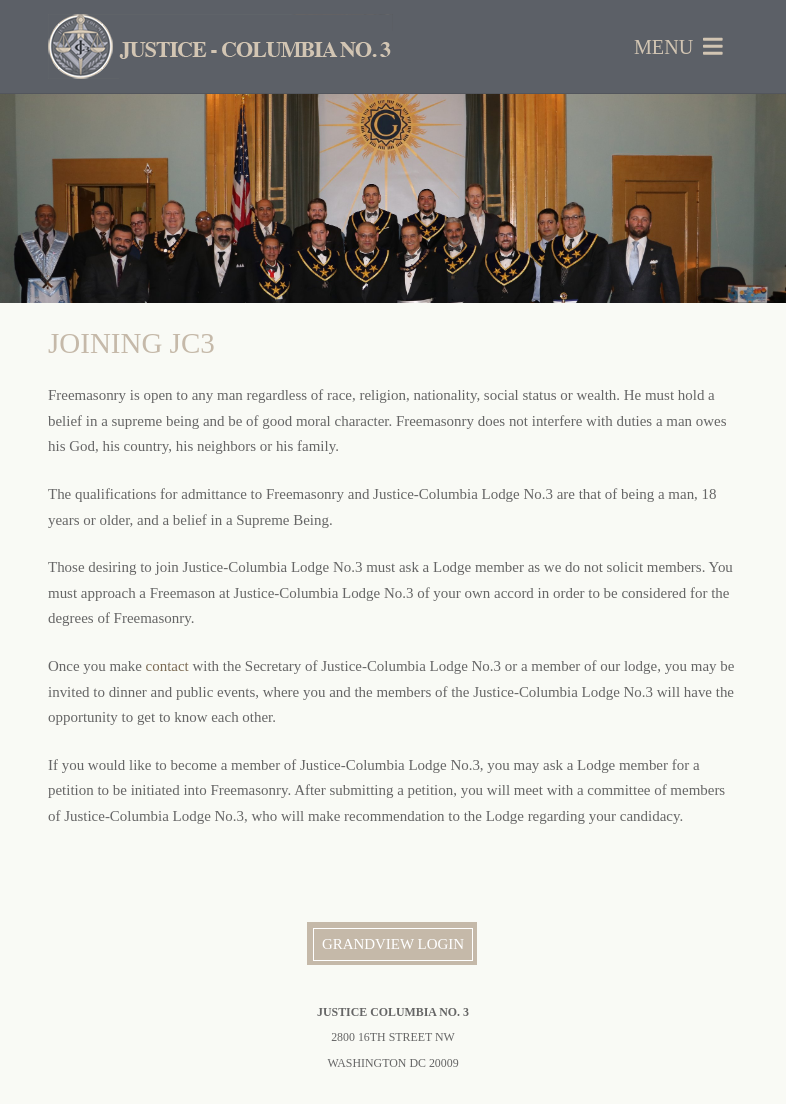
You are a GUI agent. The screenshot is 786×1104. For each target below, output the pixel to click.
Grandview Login (393, 944)
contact (167, 666)
